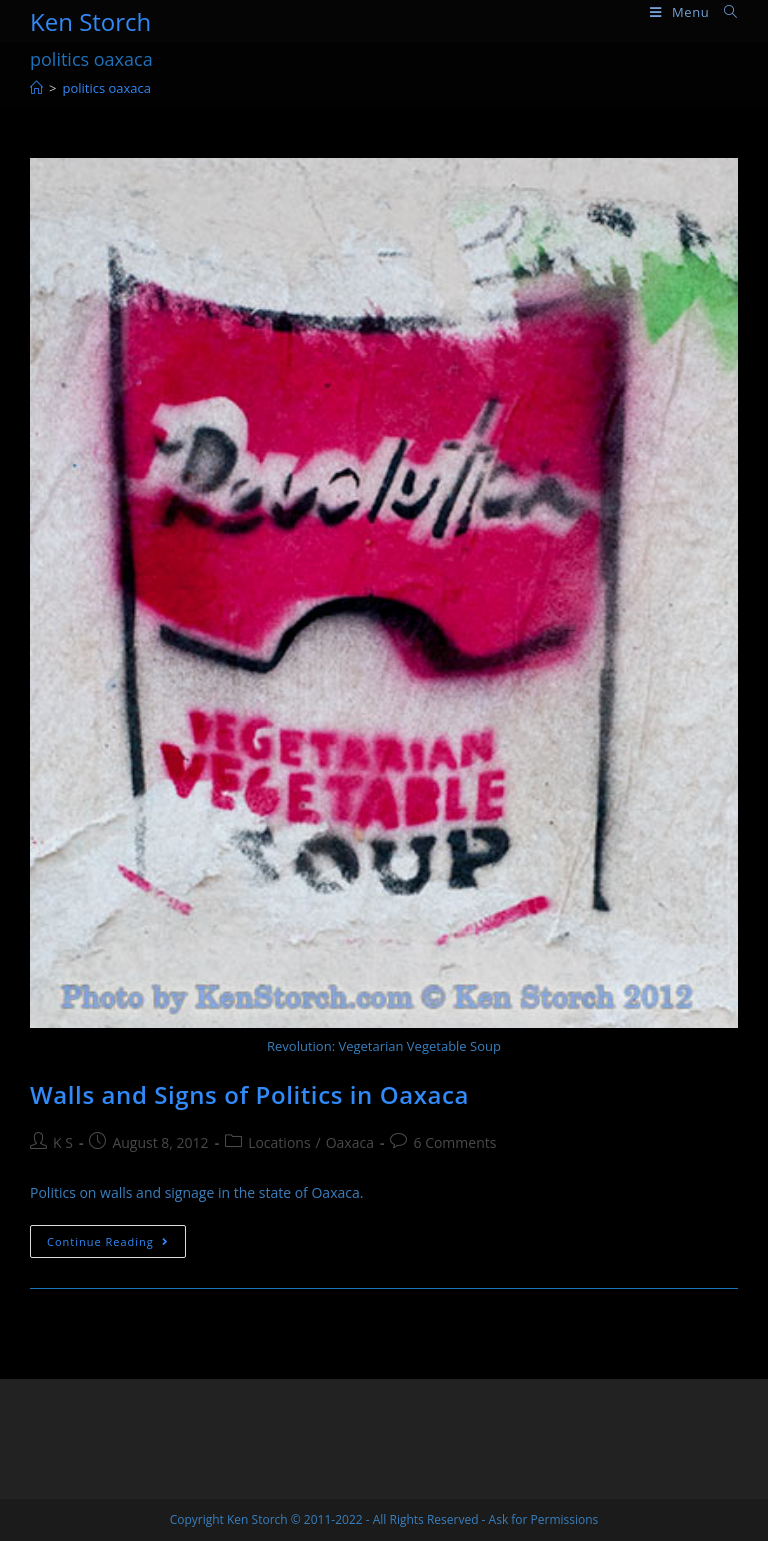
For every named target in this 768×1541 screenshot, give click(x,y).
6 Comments (454, 1142)
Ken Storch (90, 21)
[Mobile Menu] (679, 12)
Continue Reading (116, 1245)
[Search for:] (723, 12)
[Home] (36, 88)
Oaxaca (350, 1142)
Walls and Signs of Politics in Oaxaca (249, 1094)
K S (63, 1142)
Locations (279, 1142)
